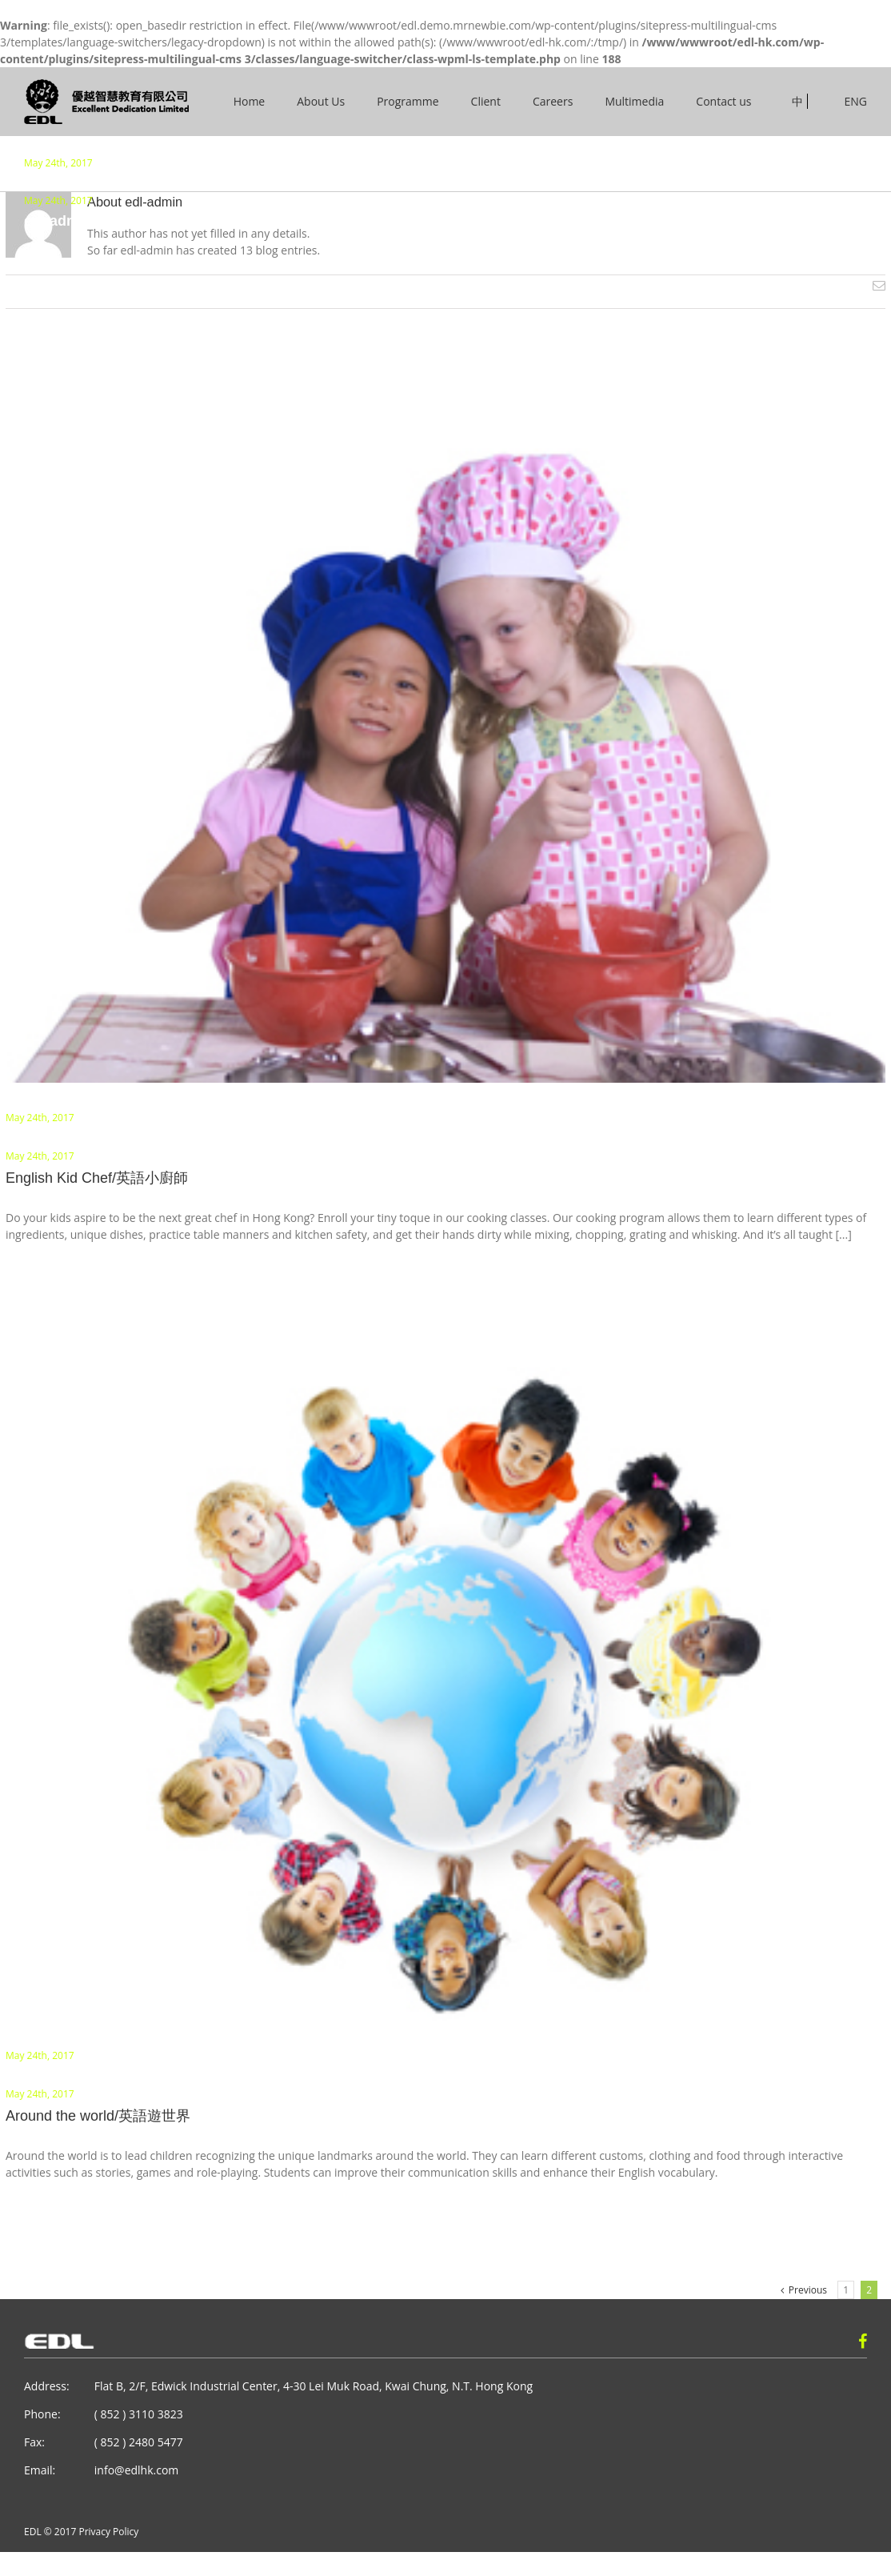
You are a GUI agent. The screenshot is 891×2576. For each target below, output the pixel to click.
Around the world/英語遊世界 (98, 2116)
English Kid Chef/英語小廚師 (97, 1178)
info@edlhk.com (136, 2470)
